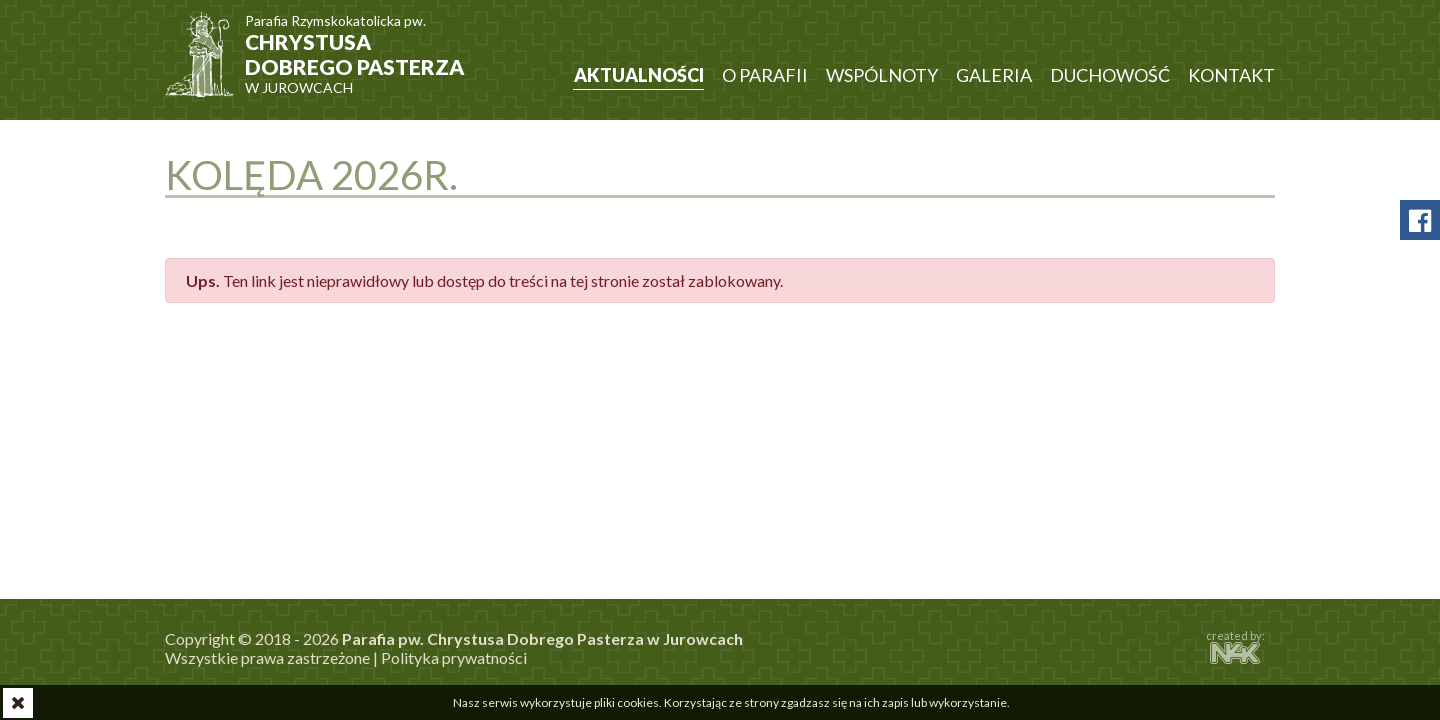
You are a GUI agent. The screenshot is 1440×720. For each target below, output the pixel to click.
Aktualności (639, 75)
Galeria (994, 75)
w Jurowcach (360, 44)
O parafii (765, 75)
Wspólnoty (882, 75)
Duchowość (1110, 75)
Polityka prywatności (454, 657)
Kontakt (1231, 75)
